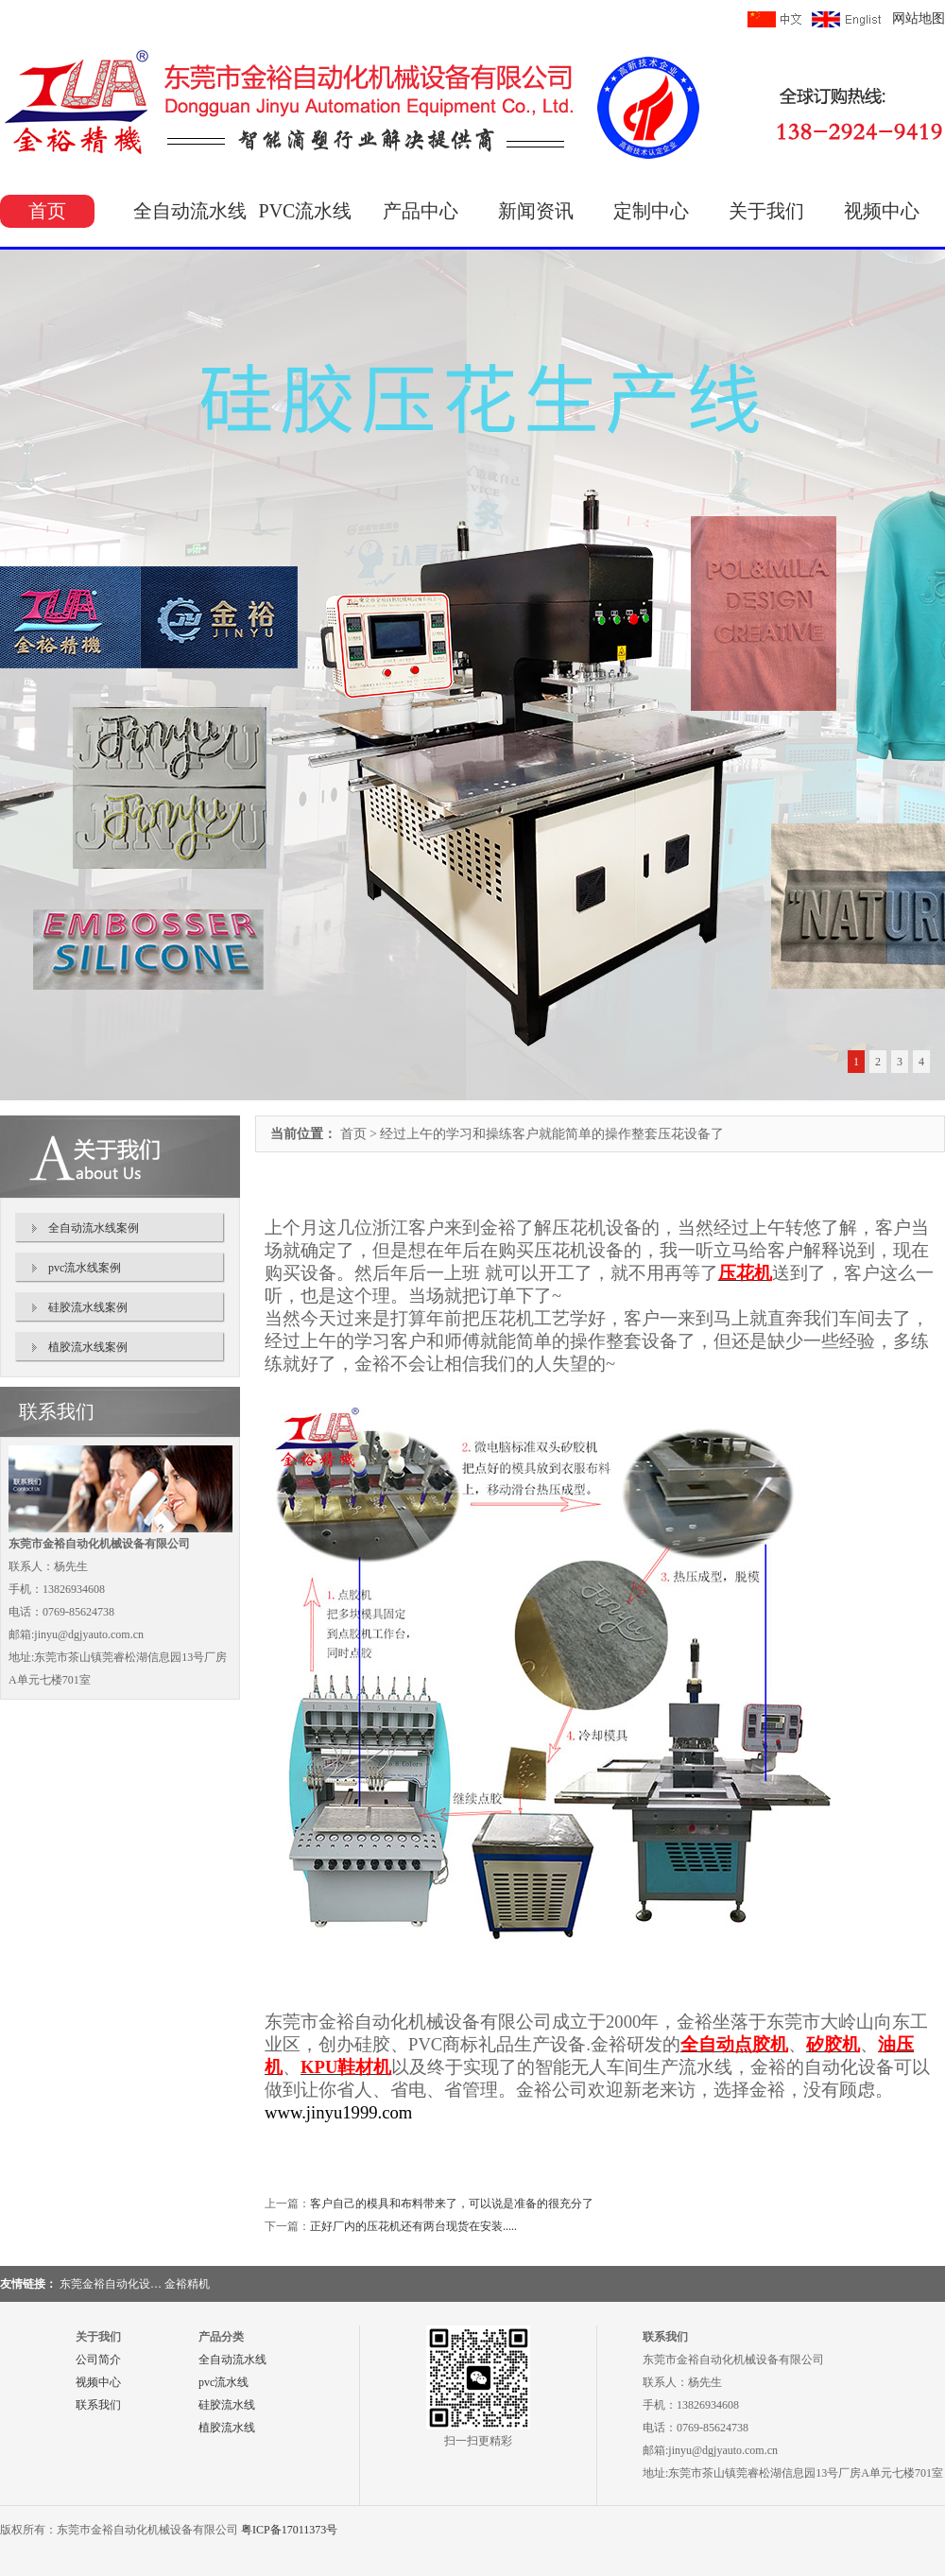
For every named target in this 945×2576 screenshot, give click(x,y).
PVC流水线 (305, 210)
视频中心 (881, 210)
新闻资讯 (536, 210)
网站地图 (918, 18)
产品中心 (420, 210)
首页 (47, 210)
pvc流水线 (223, 2382)
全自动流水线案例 (93, 1228)
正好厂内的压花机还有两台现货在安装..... (413, 2226)
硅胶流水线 (226, 2405)
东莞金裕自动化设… (111, 2284)
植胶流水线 (226, 2427)
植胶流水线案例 (88, 1347)
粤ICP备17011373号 (289, 2529)
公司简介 (98, 2359)
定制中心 (651, 210)
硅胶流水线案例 (88, 1307)
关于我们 (766, 210)
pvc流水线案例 (84, 1267)
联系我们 (98, 2405)
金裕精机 (187, 2284)
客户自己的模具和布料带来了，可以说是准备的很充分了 (451, 2203)
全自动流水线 (190, 210)
